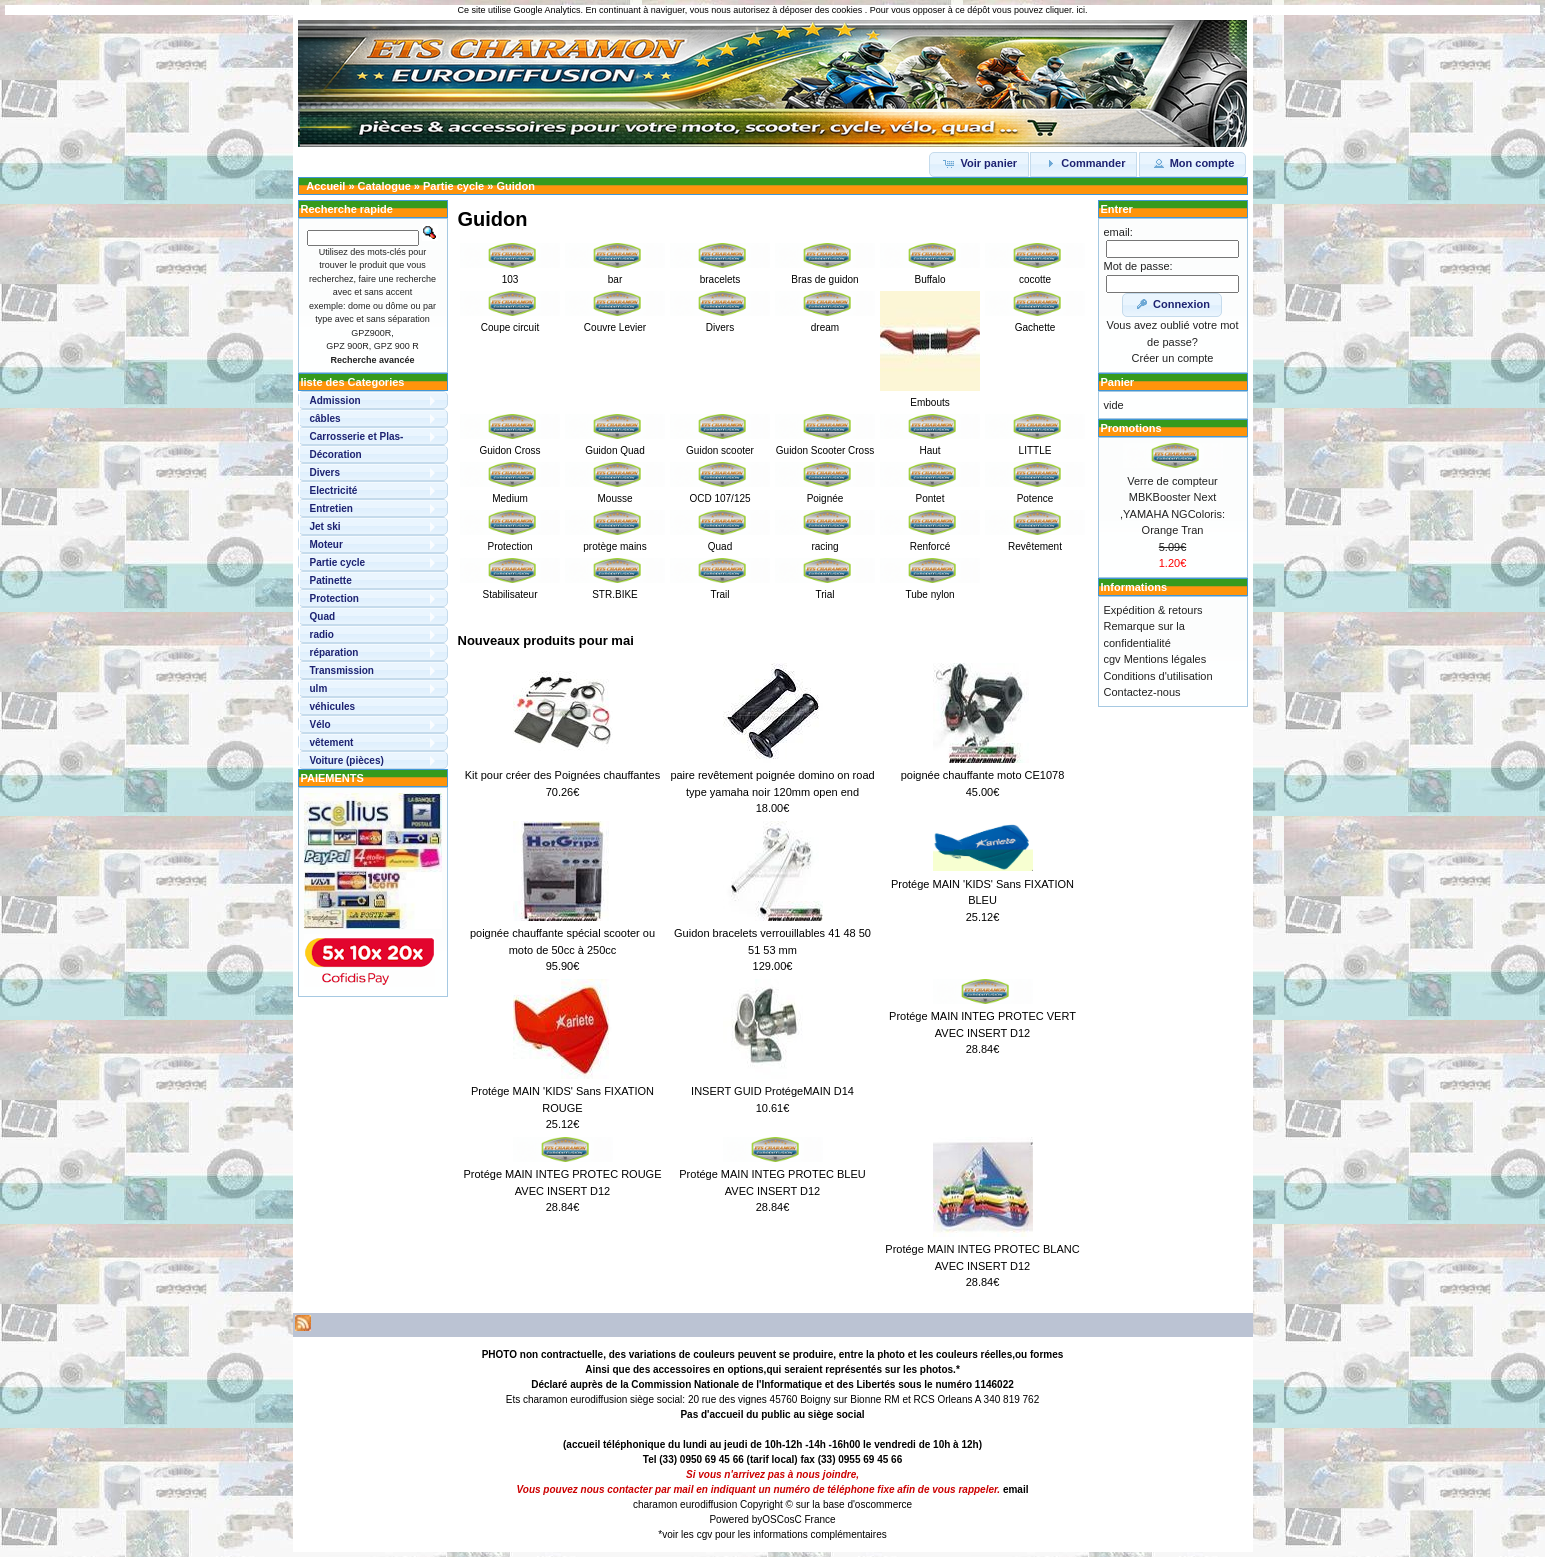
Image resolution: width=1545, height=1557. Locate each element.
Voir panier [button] (979, 163)
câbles (325, 418)
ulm (319, 688)
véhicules (333, 706)
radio (322, 634)
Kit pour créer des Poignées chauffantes (562, 775)
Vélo (320, 724)
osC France (810, 1519)
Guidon (515, 186)
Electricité (334, 490)
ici (1080, 10)
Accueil (325, 186)
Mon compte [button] (1193, 163)
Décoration (336, 454)
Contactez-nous (1142, 692)
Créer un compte (1173, 358)
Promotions (1131, 428)
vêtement (332, 742)
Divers (325, 472)
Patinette (331, 580)
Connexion (1172, 304)
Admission (335, 400)
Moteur (326, 544)
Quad (323, 616)
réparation (334, 652)
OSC (773, 1519)
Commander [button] (1083, 163)
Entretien (331, 508)
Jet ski (325, 526)
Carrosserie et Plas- (357, 436)
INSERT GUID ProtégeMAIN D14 (772, 1091)
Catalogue (384, 186)
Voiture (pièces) (347, 760)
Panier (1118, 382)
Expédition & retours (1153, 610)
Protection (334, 598)
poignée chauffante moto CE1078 (983, 775)
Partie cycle (453, 186)
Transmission (342, 670)
